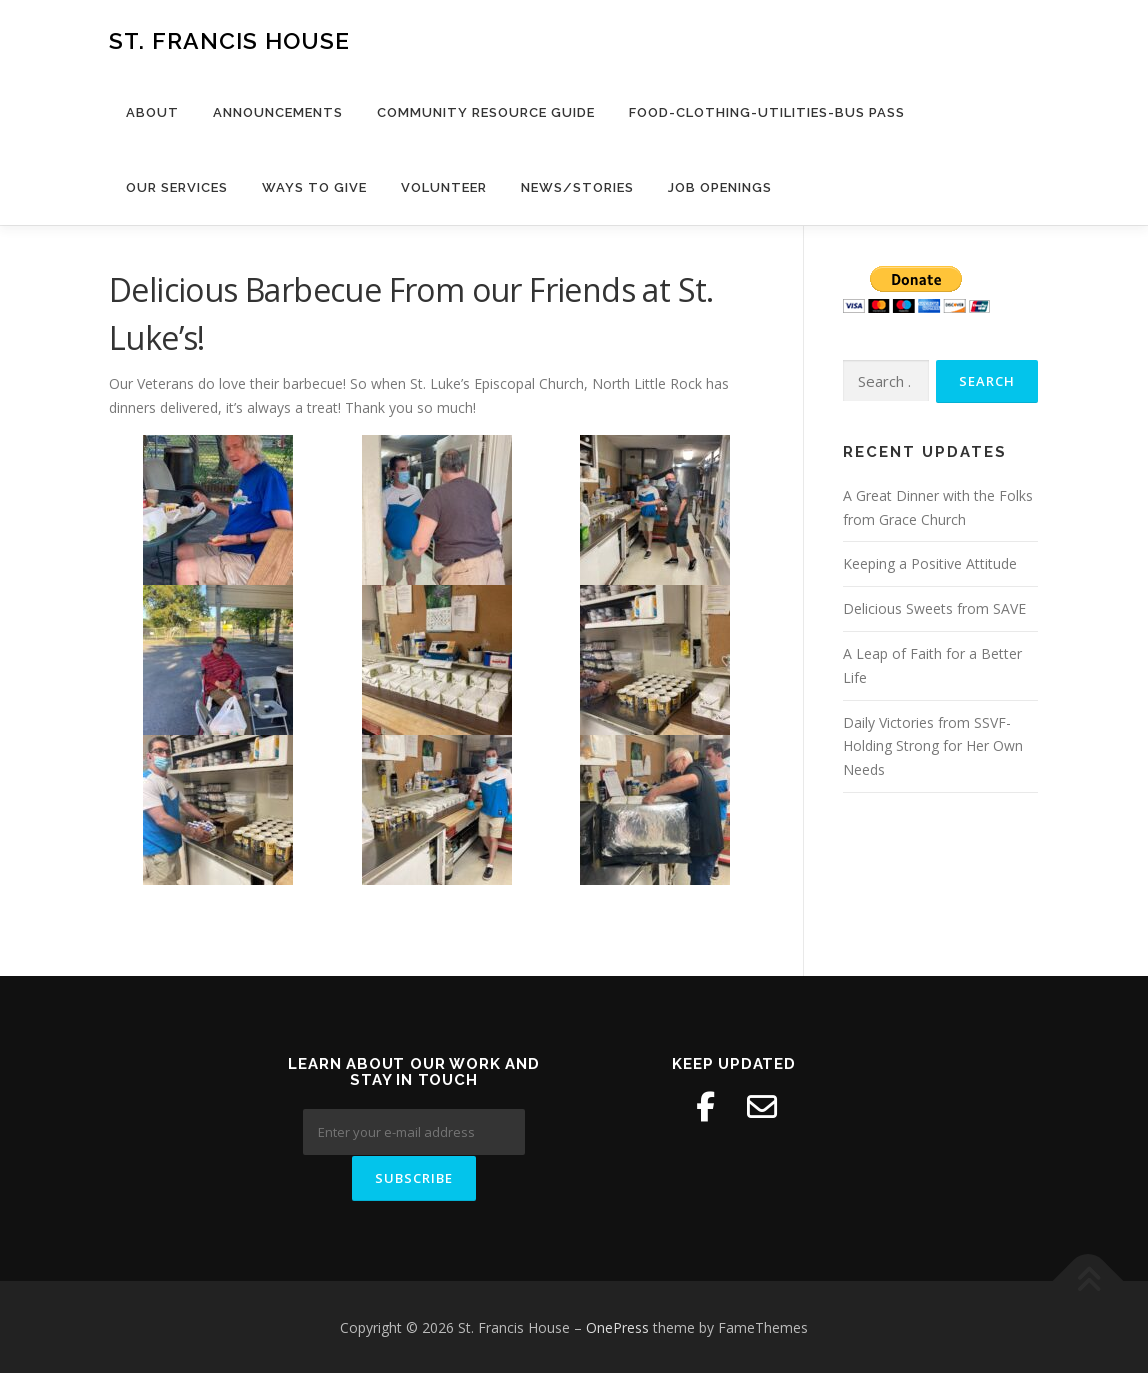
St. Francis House (229, 40)
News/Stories (577, 187)
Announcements (278, 112)
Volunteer (444, 187)
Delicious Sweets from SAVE (934, 608)
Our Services (177, 187)
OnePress (617, 1326)
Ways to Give (314, 187)
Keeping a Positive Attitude (930, 563)
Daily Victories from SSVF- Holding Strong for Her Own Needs (933, 746)
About (152, 112)
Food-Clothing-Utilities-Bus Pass (767, 112)
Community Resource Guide (486, 112)
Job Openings (720, 187)
